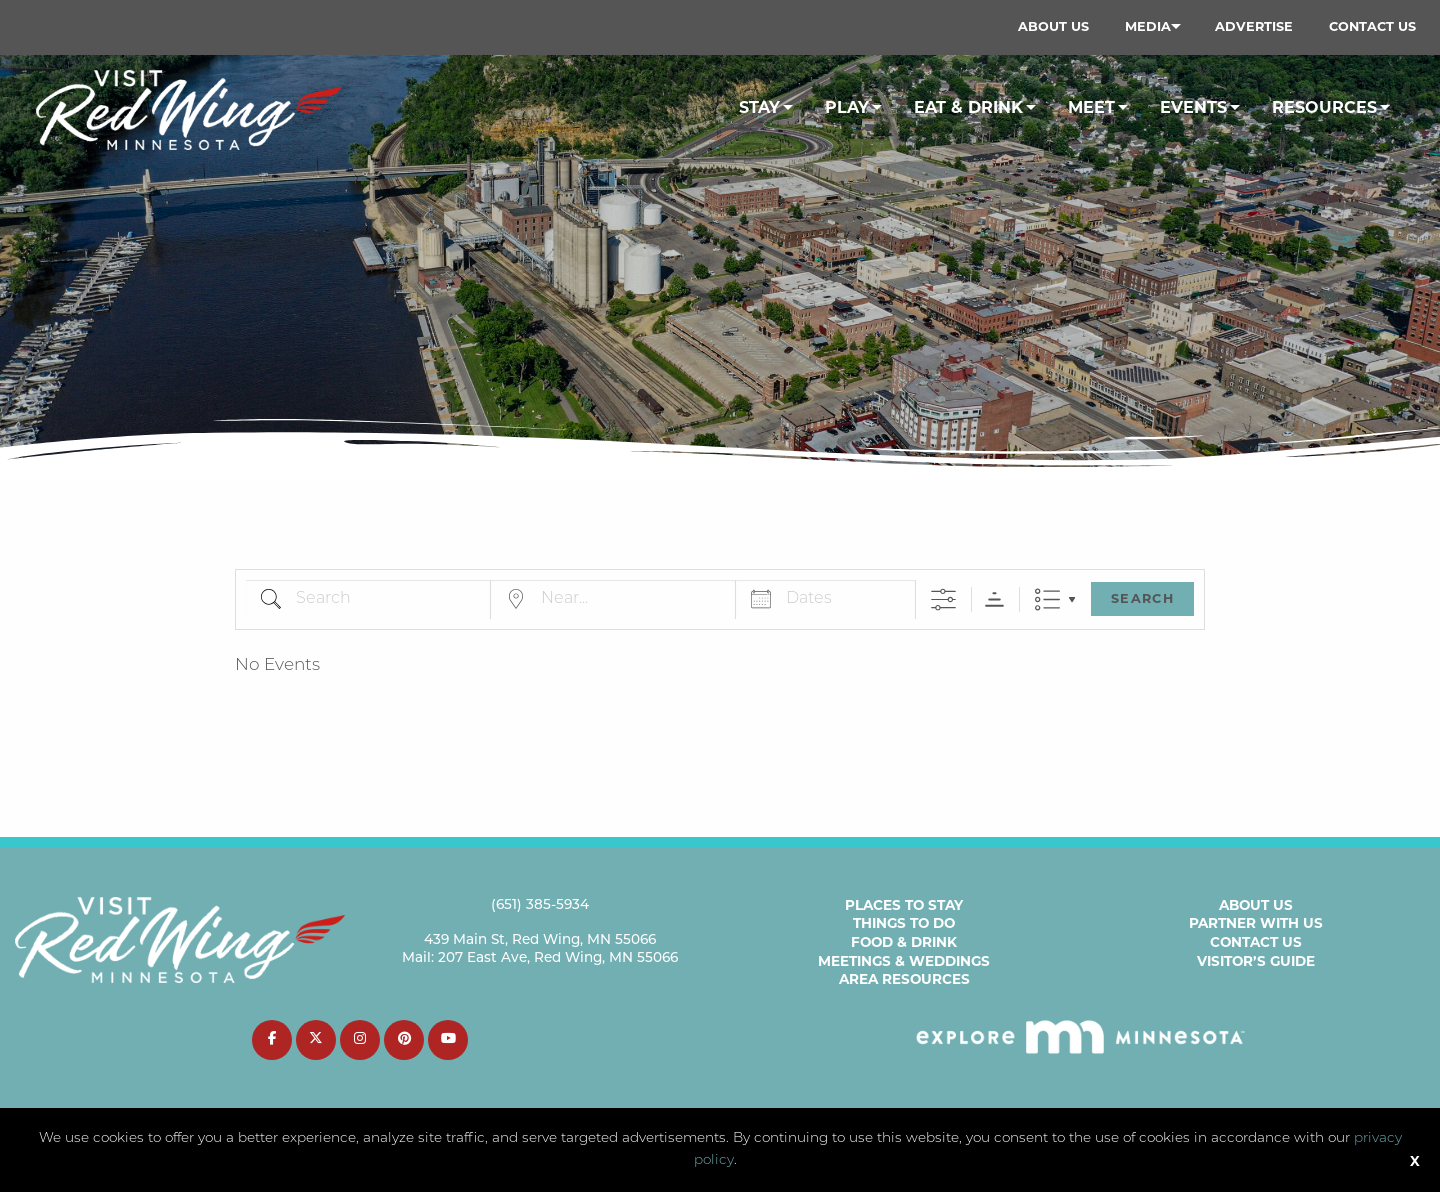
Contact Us (1372, 26)
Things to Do (904, 923)
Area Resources (904, 979)
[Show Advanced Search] (943, 599)
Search (1142, 598)
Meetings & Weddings (904, 961)
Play (847, 107)
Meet (1091, 107)
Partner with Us (1256, 923)
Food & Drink (904, 942)
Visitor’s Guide (1256, 961)
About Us (1053, 26)
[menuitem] (1053, 27)
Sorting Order (994, 599)
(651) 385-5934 (540, 905)
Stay (759, 107)
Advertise (1254, 26)
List (1047, 599)
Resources (1324, 107)
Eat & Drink (968, 107)
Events (1193, 107)
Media (1148, 26)
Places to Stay (904, 905)
